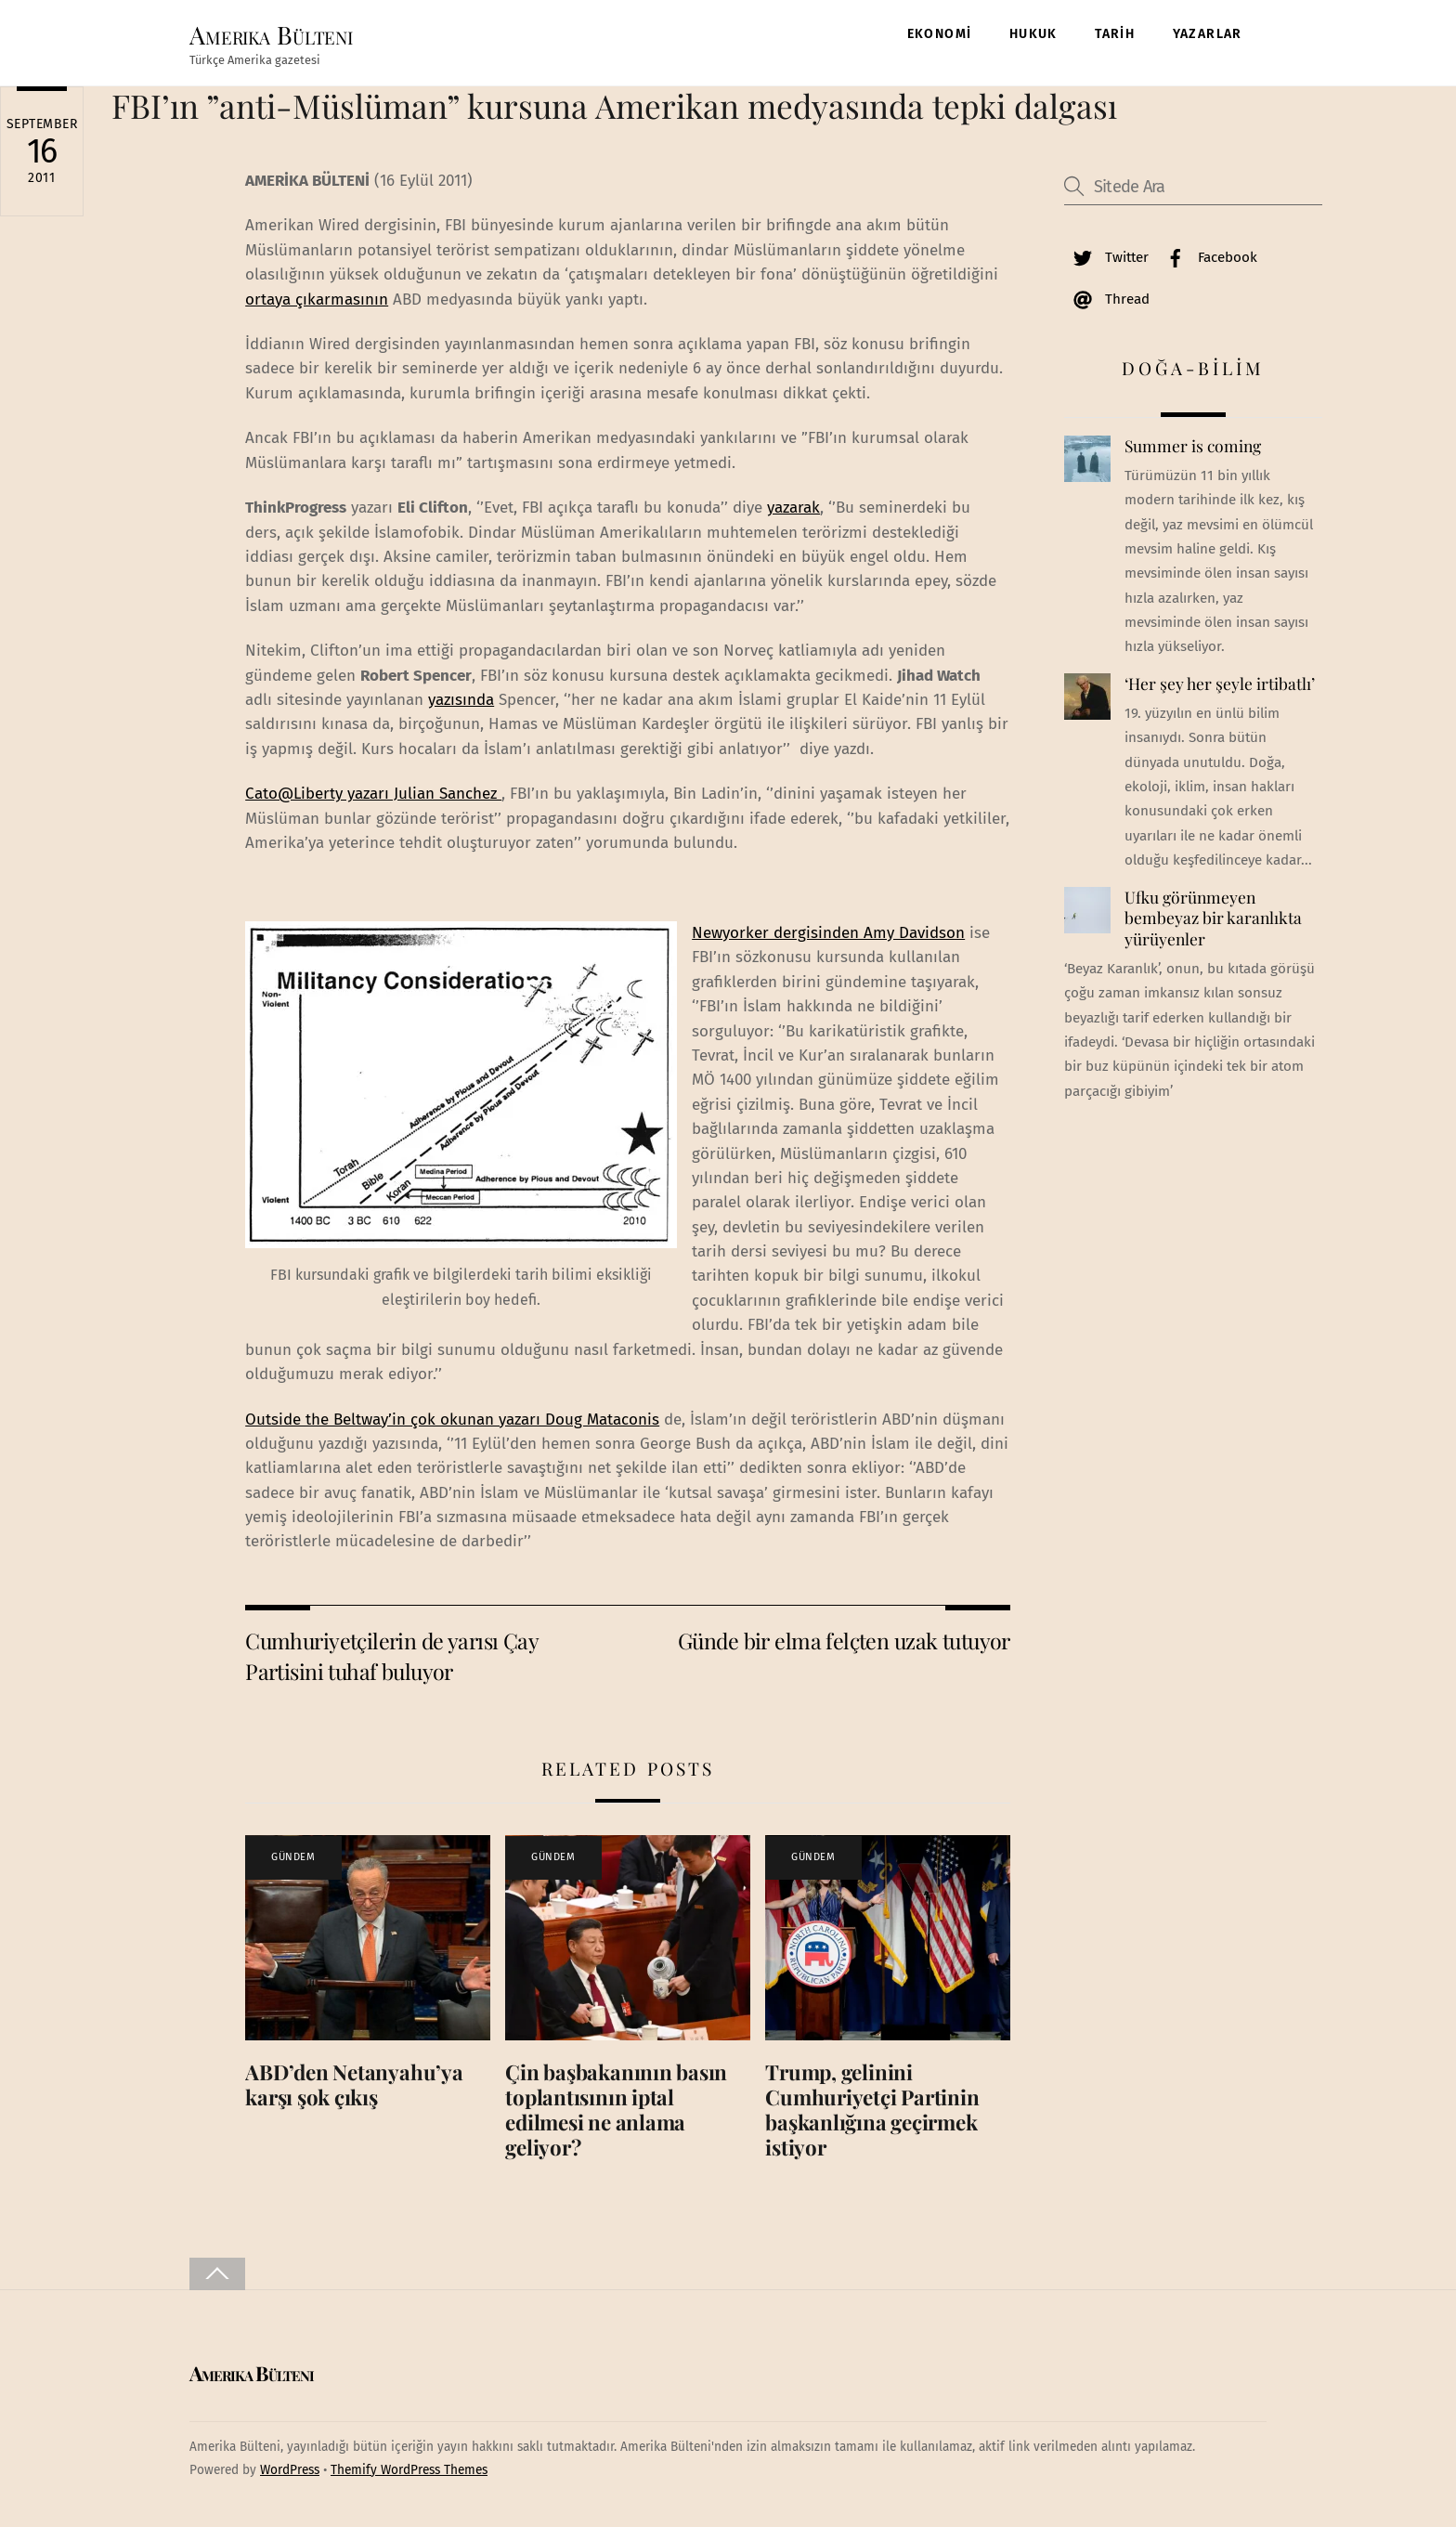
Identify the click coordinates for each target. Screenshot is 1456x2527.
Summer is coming (1192, 447)
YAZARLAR (1207, 34)
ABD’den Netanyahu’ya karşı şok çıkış (354, 2086)
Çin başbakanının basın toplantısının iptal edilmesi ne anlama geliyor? (616, 2111)
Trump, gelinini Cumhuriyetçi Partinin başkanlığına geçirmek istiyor (872, 2111)
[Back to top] (217, 2276)
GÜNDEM (293, 1859)
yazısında (461, 700)
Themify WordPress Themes (409, 2471)
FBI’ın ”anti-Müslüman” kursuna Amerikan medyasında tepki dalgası (614, 107)
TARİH (1115, 34)
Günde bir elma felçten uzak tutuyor (844, 1642)
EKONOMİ (939, 34)
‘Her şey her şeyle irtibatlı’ (1219, 685)
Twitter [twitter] (1106, 258)
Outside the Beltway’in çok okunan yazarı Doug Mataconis (452, 1420)
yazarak (793, 509)
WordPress (289, 2471)
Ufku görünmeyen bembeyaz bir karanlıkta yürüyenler (1213, 919)
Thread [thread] (1107, 300)
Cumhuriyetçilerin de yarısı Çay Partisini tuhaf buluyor (391, 1657)
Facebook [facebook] (1207, 258)
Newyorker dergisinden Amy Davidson (828, 934)
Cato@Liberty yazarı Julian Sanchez (373, 795)
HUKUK (1033, 34)
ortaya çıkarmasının (316, 300)
